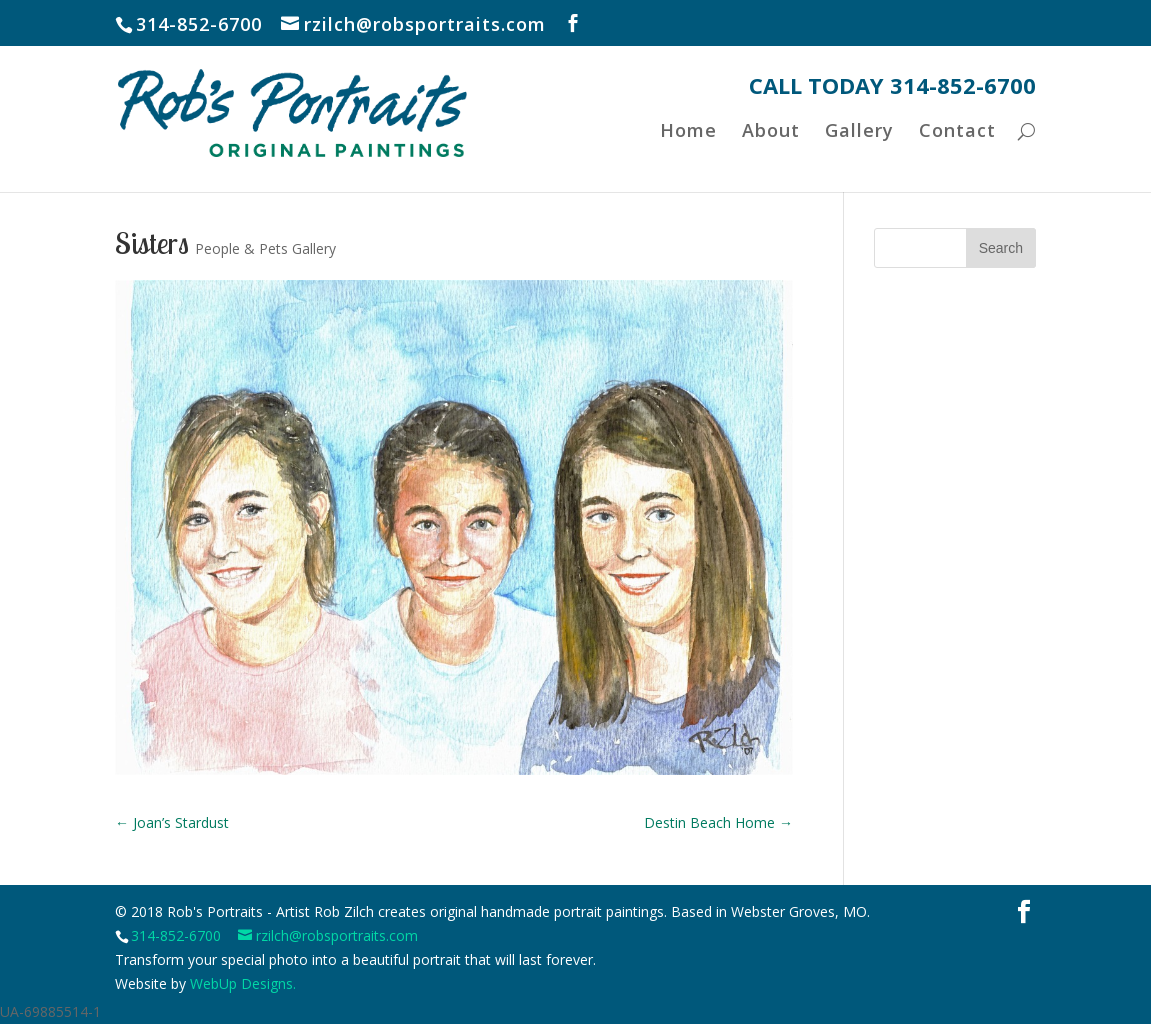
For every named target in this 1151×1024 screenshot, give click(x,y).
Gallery (858, 161)
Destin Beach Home (718, 822)
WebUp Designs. (243, 983)
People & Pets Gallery (265, 248)
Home (685, 161)
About (769, 161)
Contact (957, 161)
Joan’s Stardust (172, 822)
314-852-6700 (176, 935)
